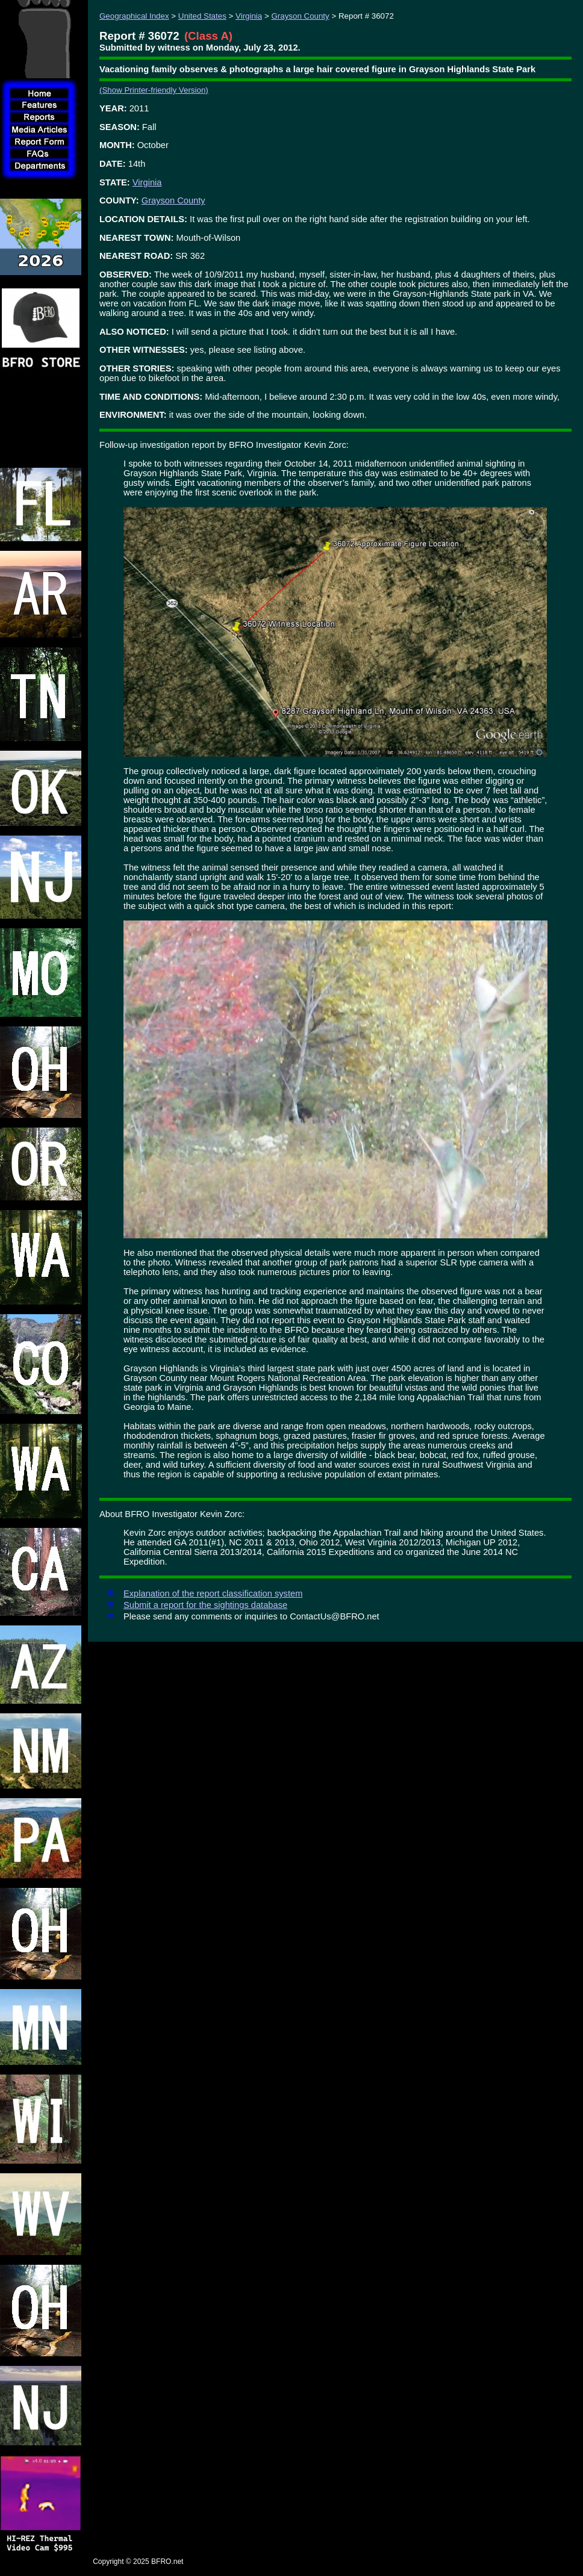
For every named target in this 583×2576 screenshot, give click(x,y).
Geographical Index (134, 15)
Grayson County (300, 15)
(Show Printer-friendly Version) (153, 90)
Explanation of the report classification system (212, 1593)
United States (202, 15)
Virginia (248, 15)
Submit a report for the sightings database (205, 1605)
